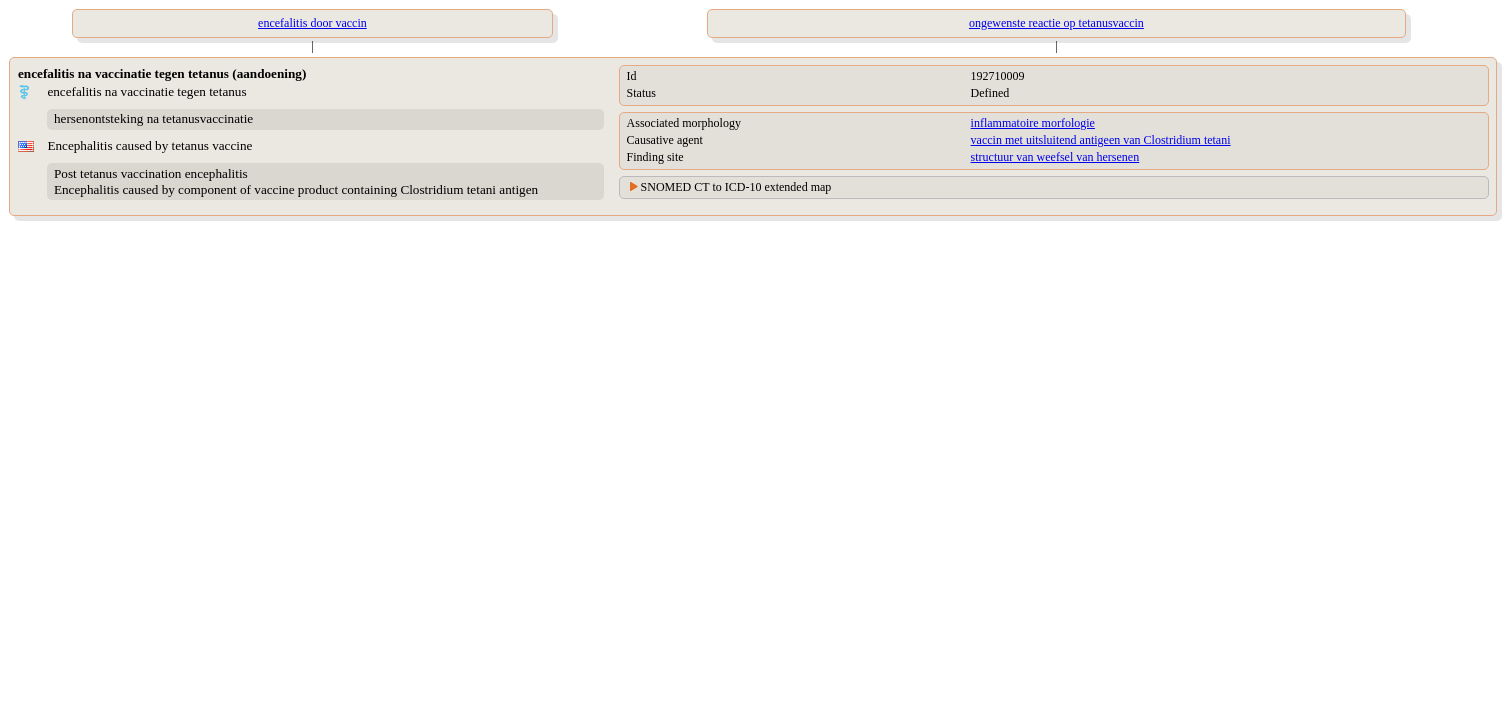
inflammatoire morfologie (1033, 123)
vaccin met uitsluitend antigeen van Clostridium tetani (1101, 140)
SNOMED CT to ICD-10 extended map (736, 187)
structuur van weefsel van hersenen (1055, 157)
